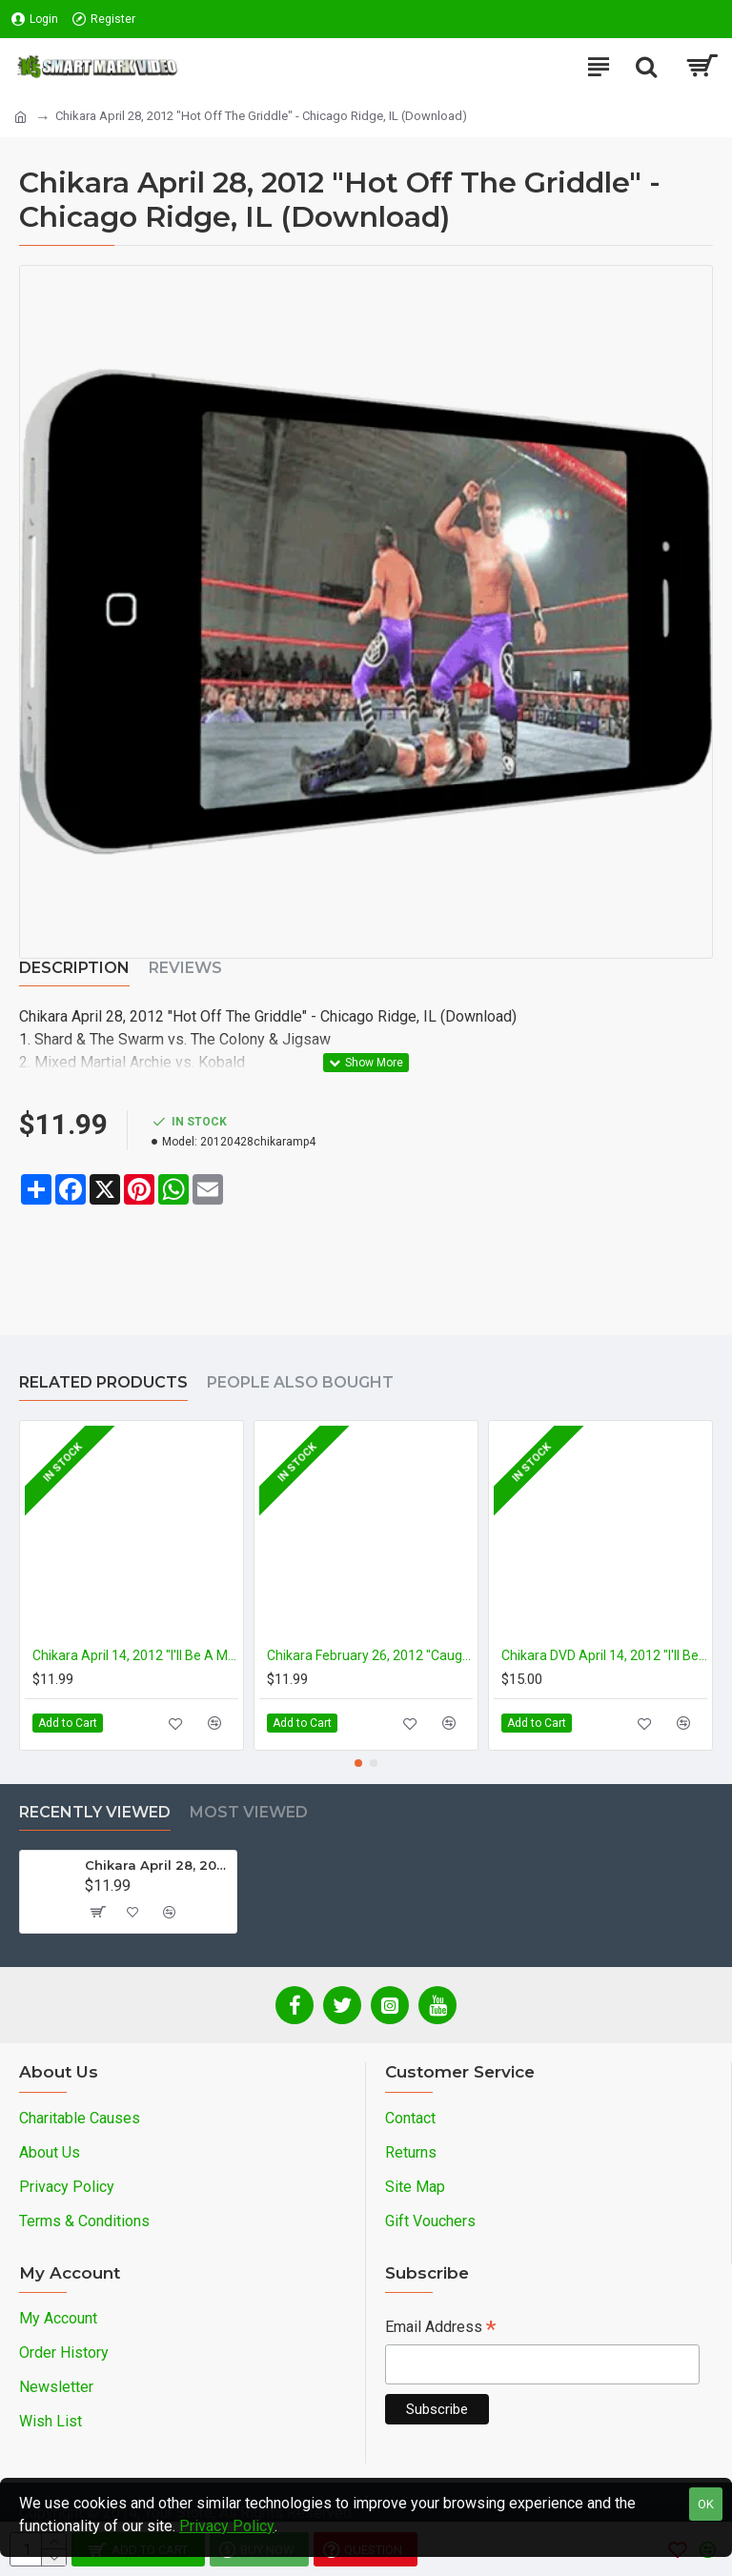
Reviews (185, 968)
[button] (358, 1763)
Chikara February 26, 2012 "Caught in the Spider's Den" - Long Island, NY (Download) (370, 1655)
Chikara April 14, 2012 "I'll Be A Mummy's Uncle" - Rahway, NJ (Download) (135, 1655)
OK (706, 2504)
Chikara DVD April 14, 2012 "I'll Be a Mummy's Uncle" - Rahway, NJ (604, 1655)
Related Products (103, 1382)
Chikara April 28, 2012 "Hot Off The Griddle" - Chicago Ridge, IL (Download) (157, 1865)
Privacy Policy (226, 2526)
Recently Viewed (95, 1812)
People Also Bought (300, 1382)
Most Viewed (249, 1812)
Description (74, 968)
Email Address (440, 2329)
